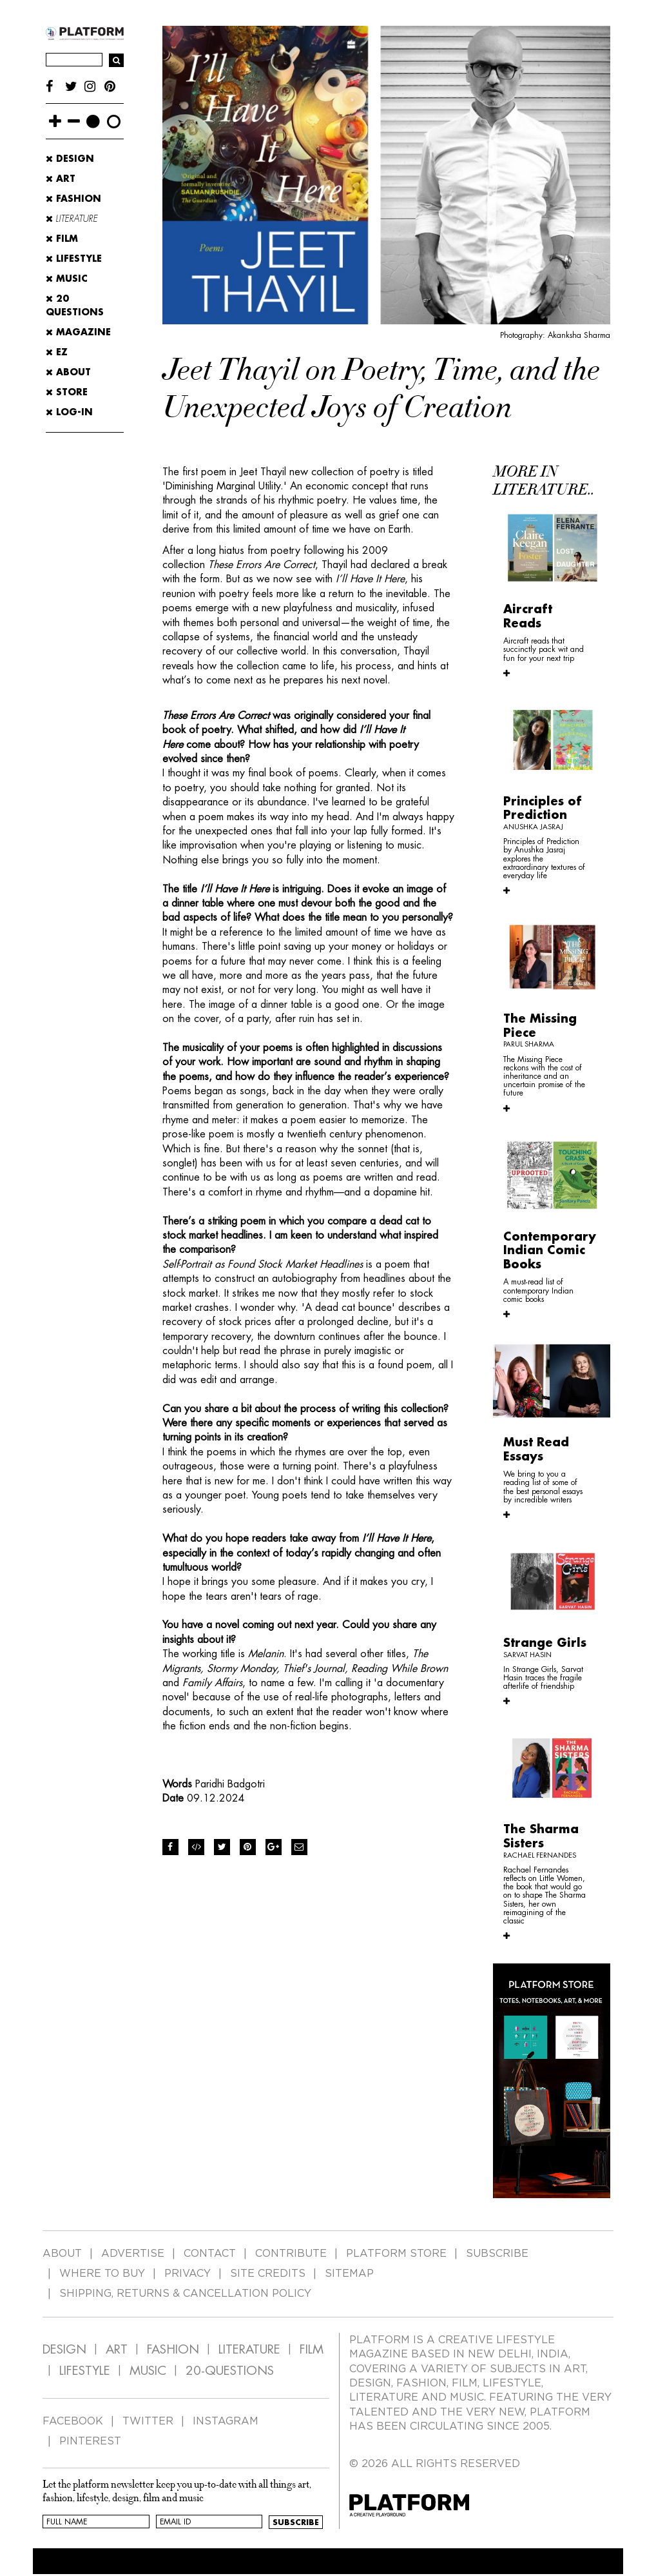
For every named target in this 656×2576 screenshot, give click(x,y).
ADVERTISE (132, 2253)
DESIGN (64, 2349)
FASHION (173, 2349)
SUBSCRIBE (497, 2253)
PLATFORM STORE (396, 2253)
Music (67, 278)
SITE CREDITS (267, 2273)
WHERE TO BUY (102, 2273)
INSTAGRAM (225, 2421)
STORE (67, 392)
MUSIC (148, 2371)
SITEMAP (349, 2273)
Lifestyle (74, 258)
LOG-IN (69, 412)
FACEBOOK (73, 2421)
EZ (57, 352)
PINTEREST (90, 2441)
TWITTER (147, 2421)
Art (60, 178)
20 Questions (75, 305)
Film (62, 238)
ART (117, 2349)
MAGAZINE (78, 332)
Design (70, 158)
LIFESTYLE (84, 2371)
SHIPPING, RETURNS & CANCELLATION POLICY (185, 2293)
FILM (311, 2349)
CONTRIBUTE (291, 2253)
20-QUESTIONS (230, 2371)
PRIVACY (187, 2273)
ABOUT (68, 372)
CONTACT (210, 2253)
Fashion (73, 198)
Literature (71, 218)
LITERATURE (249, 2349)
